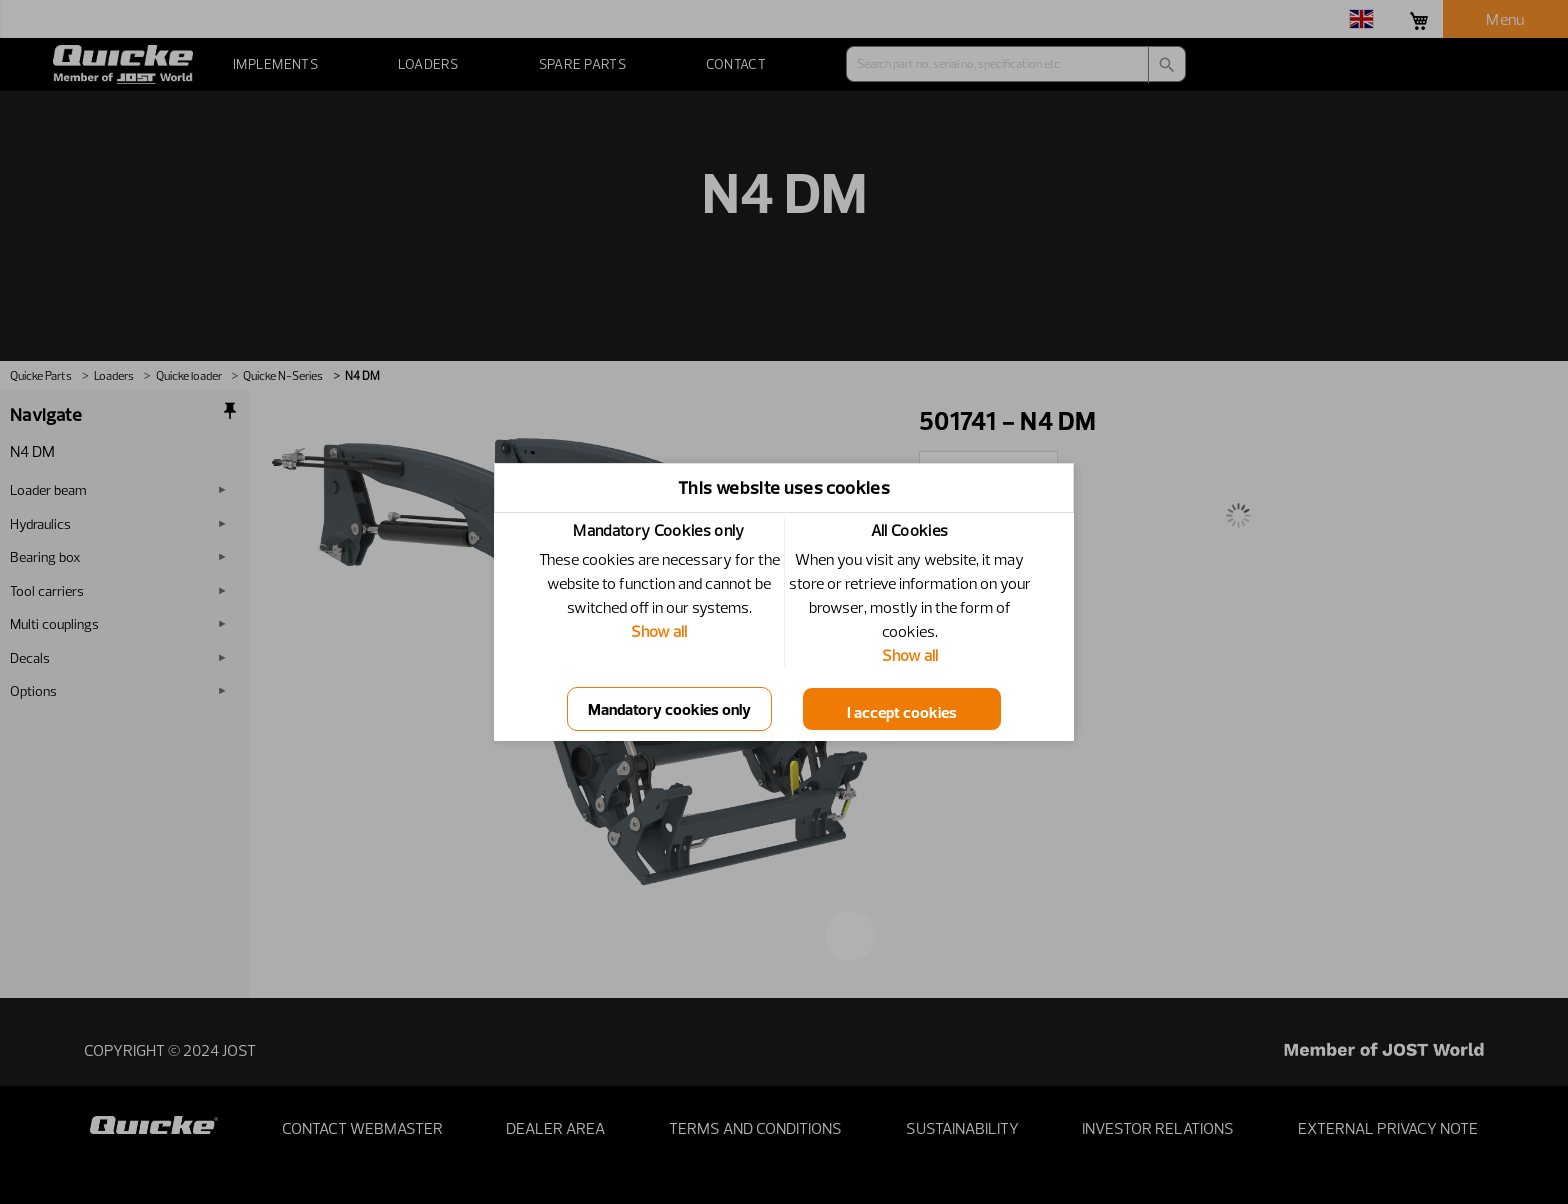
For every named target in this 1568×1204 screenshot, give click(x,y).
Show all (659, 631)
